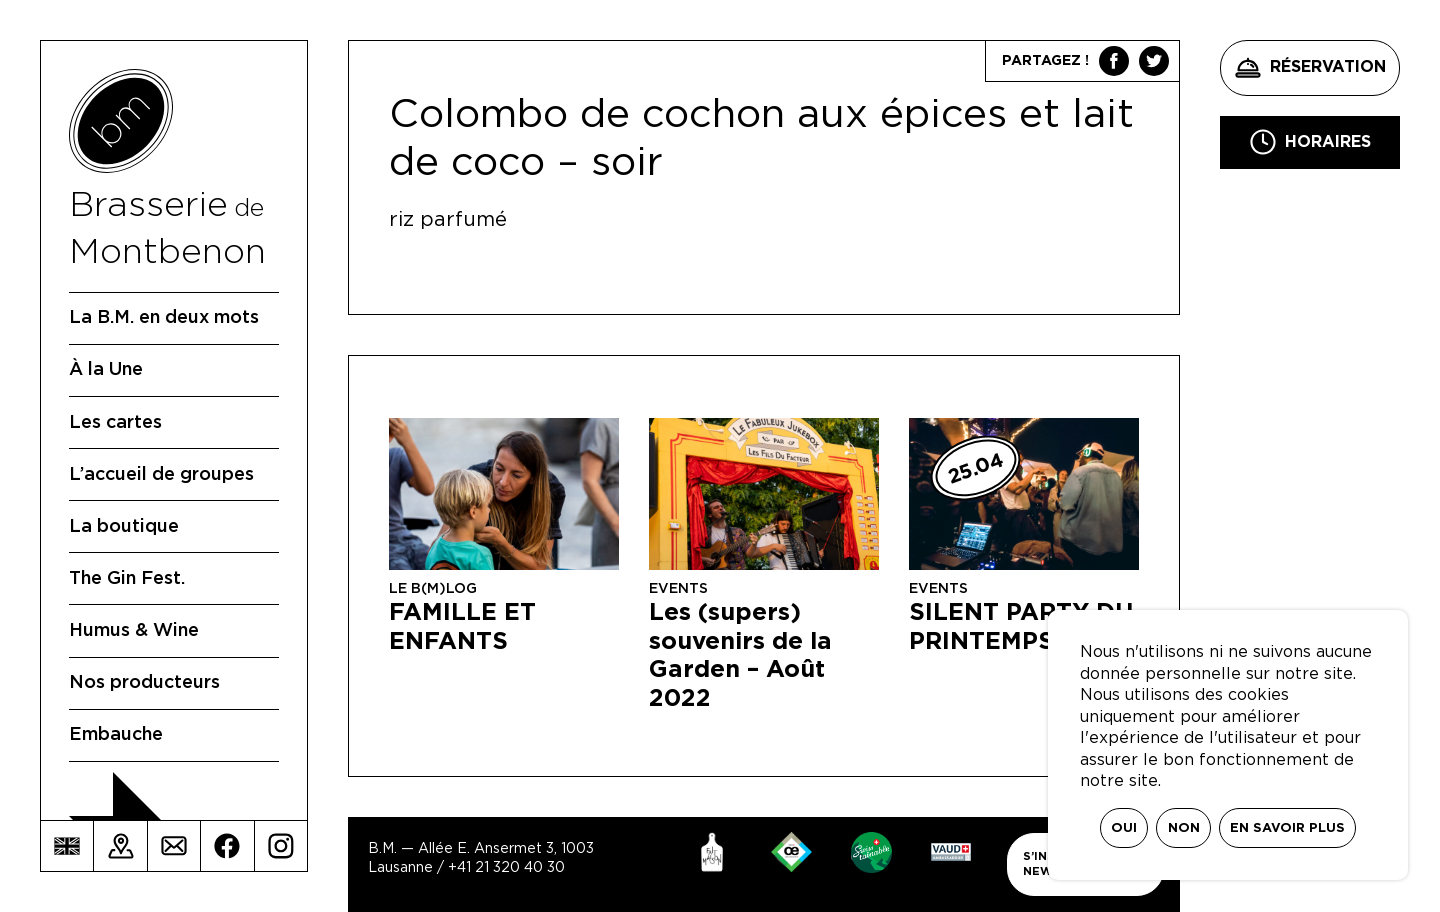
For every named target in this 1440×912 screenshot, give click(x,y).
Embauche (116, 735)
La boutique (124, 527)
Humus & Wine (134, 631)
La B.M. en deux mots (164, 318)
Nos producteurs (144, 683)
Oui (1124, 828)
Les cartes (115, 423)
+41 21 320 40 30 (506, 868)
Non (1184, 828)
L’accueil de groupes (161, 475)
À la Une (106, 370)
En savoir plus (1287, 828)
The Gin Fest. (127, 579)
